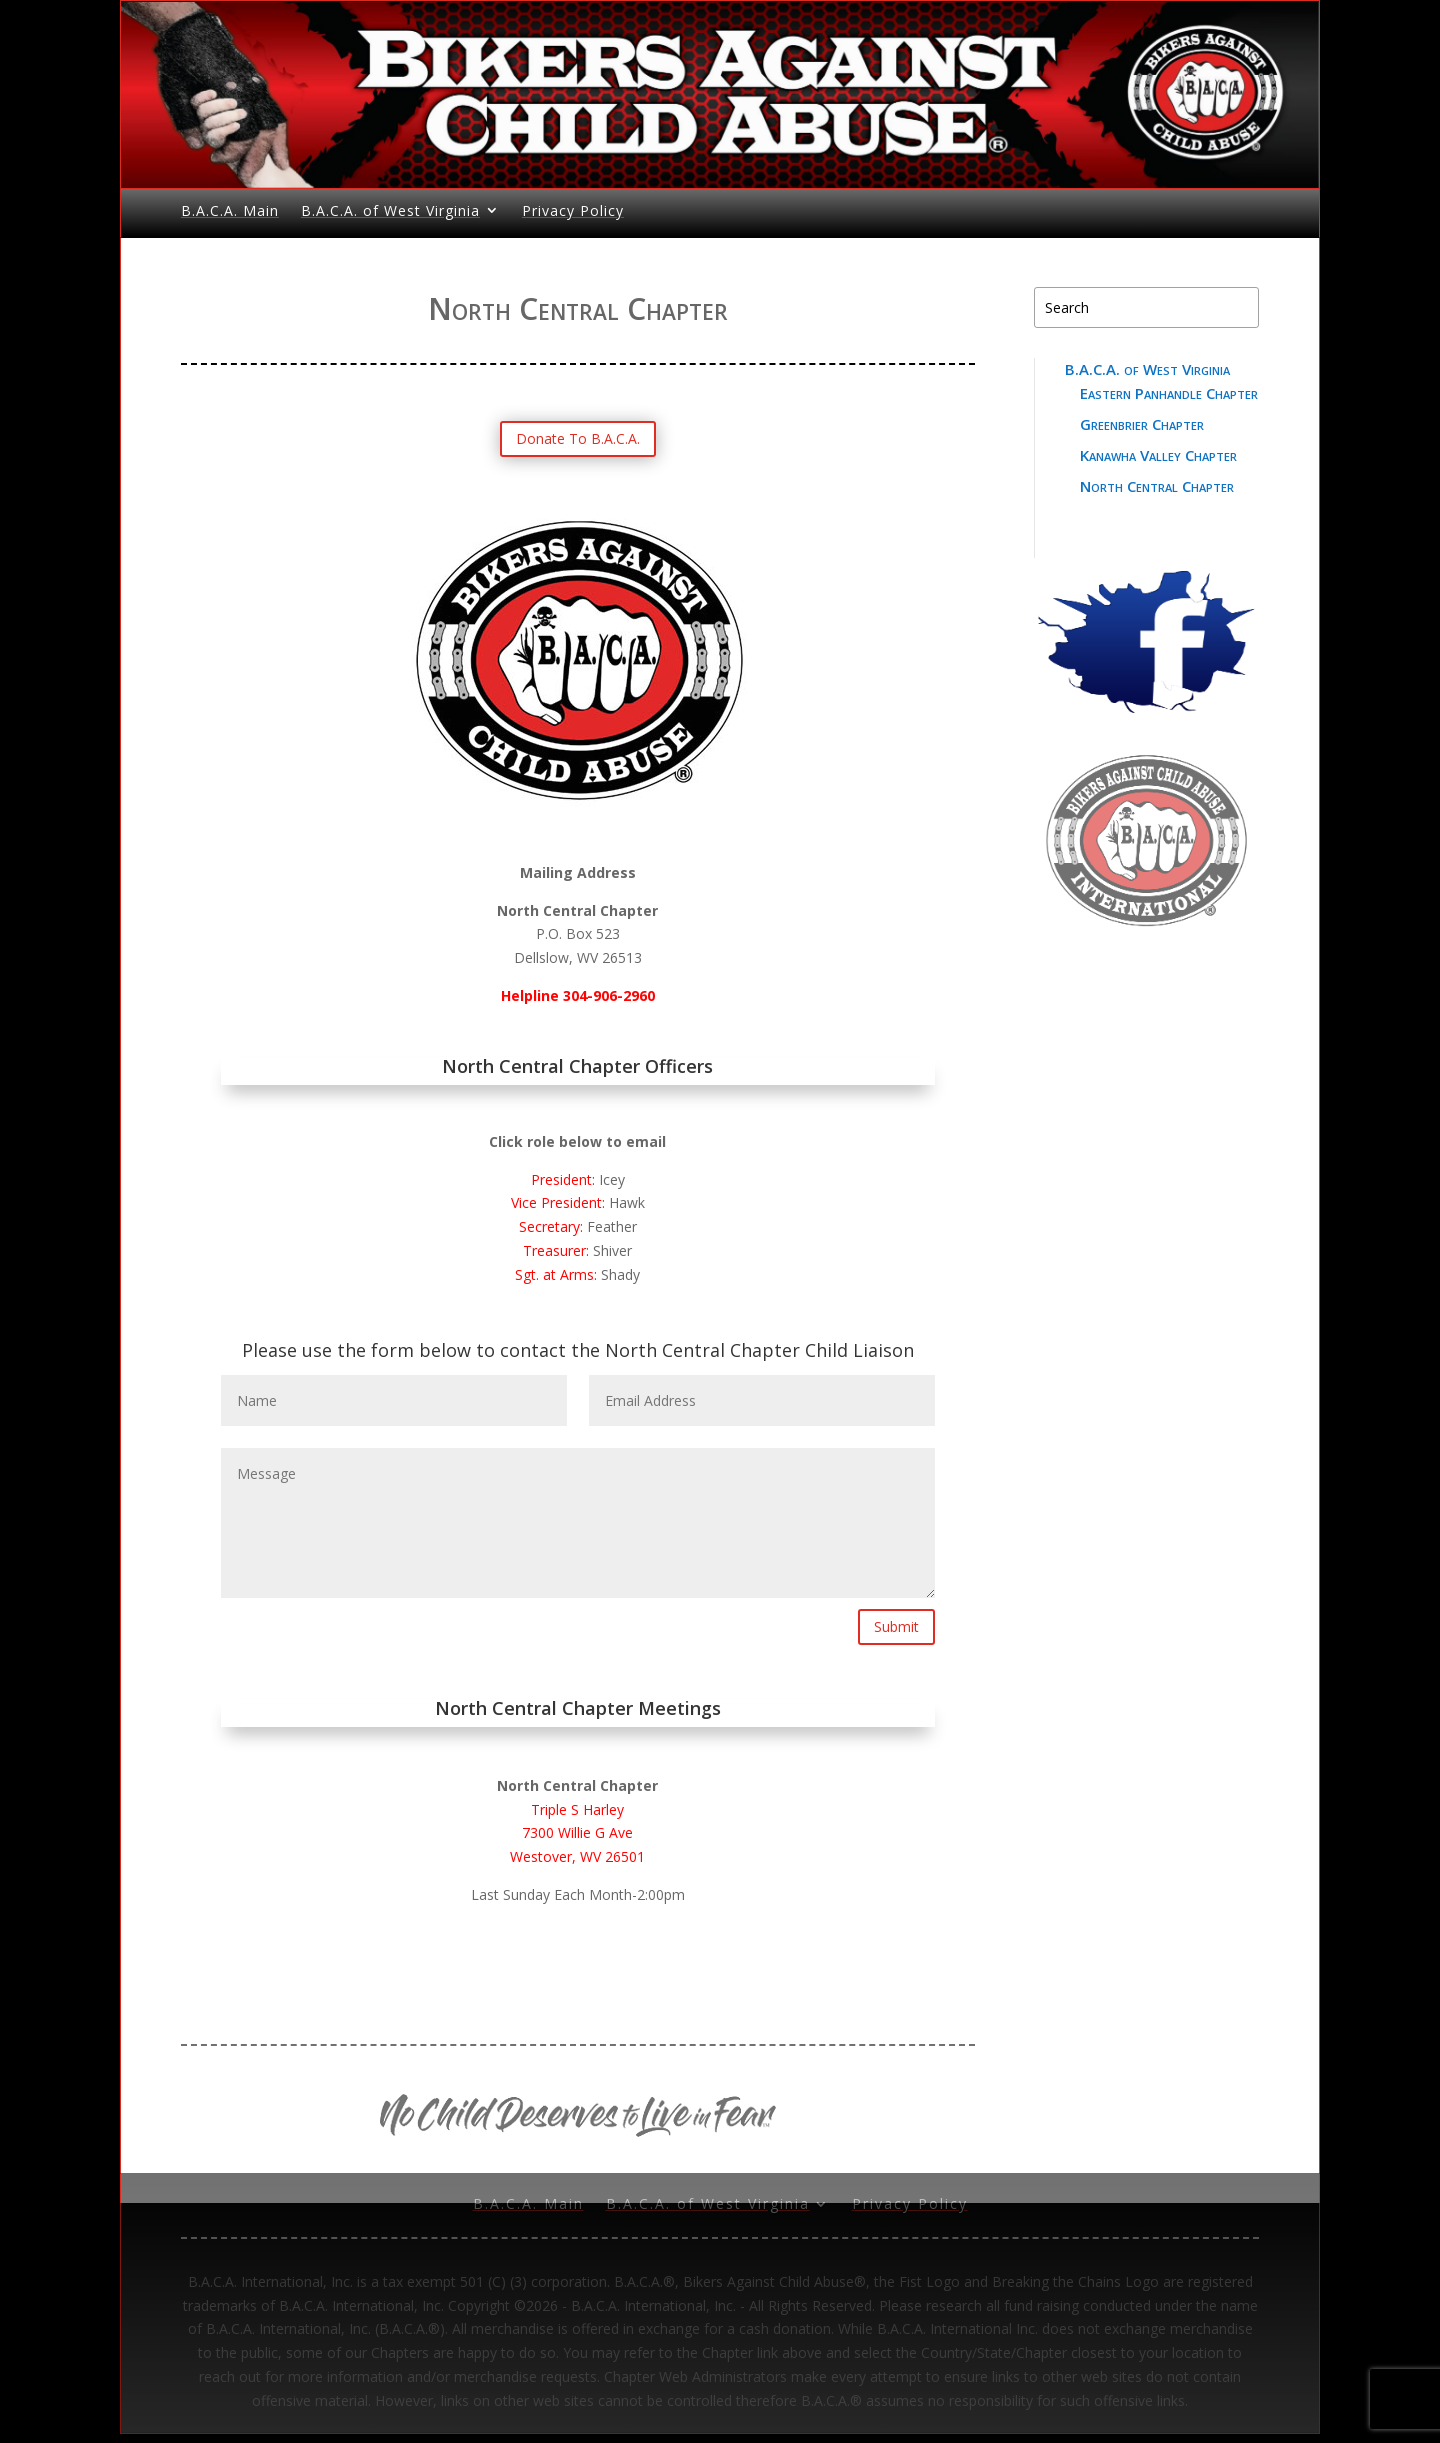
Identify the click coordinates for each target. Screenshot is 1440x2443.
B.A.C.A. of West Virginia (390, 210)
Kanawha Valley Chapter (1158, 455)
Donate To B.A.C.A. (578, 438)
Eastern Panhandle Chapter (1169, 393)
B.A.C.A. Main (230, 210)
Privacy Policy (573, 210)
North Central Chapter (1157, 486)
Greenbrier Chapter (1142, 424)
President (561, 1179)
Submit (896, 1626)
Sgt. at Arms (554, 1274)
